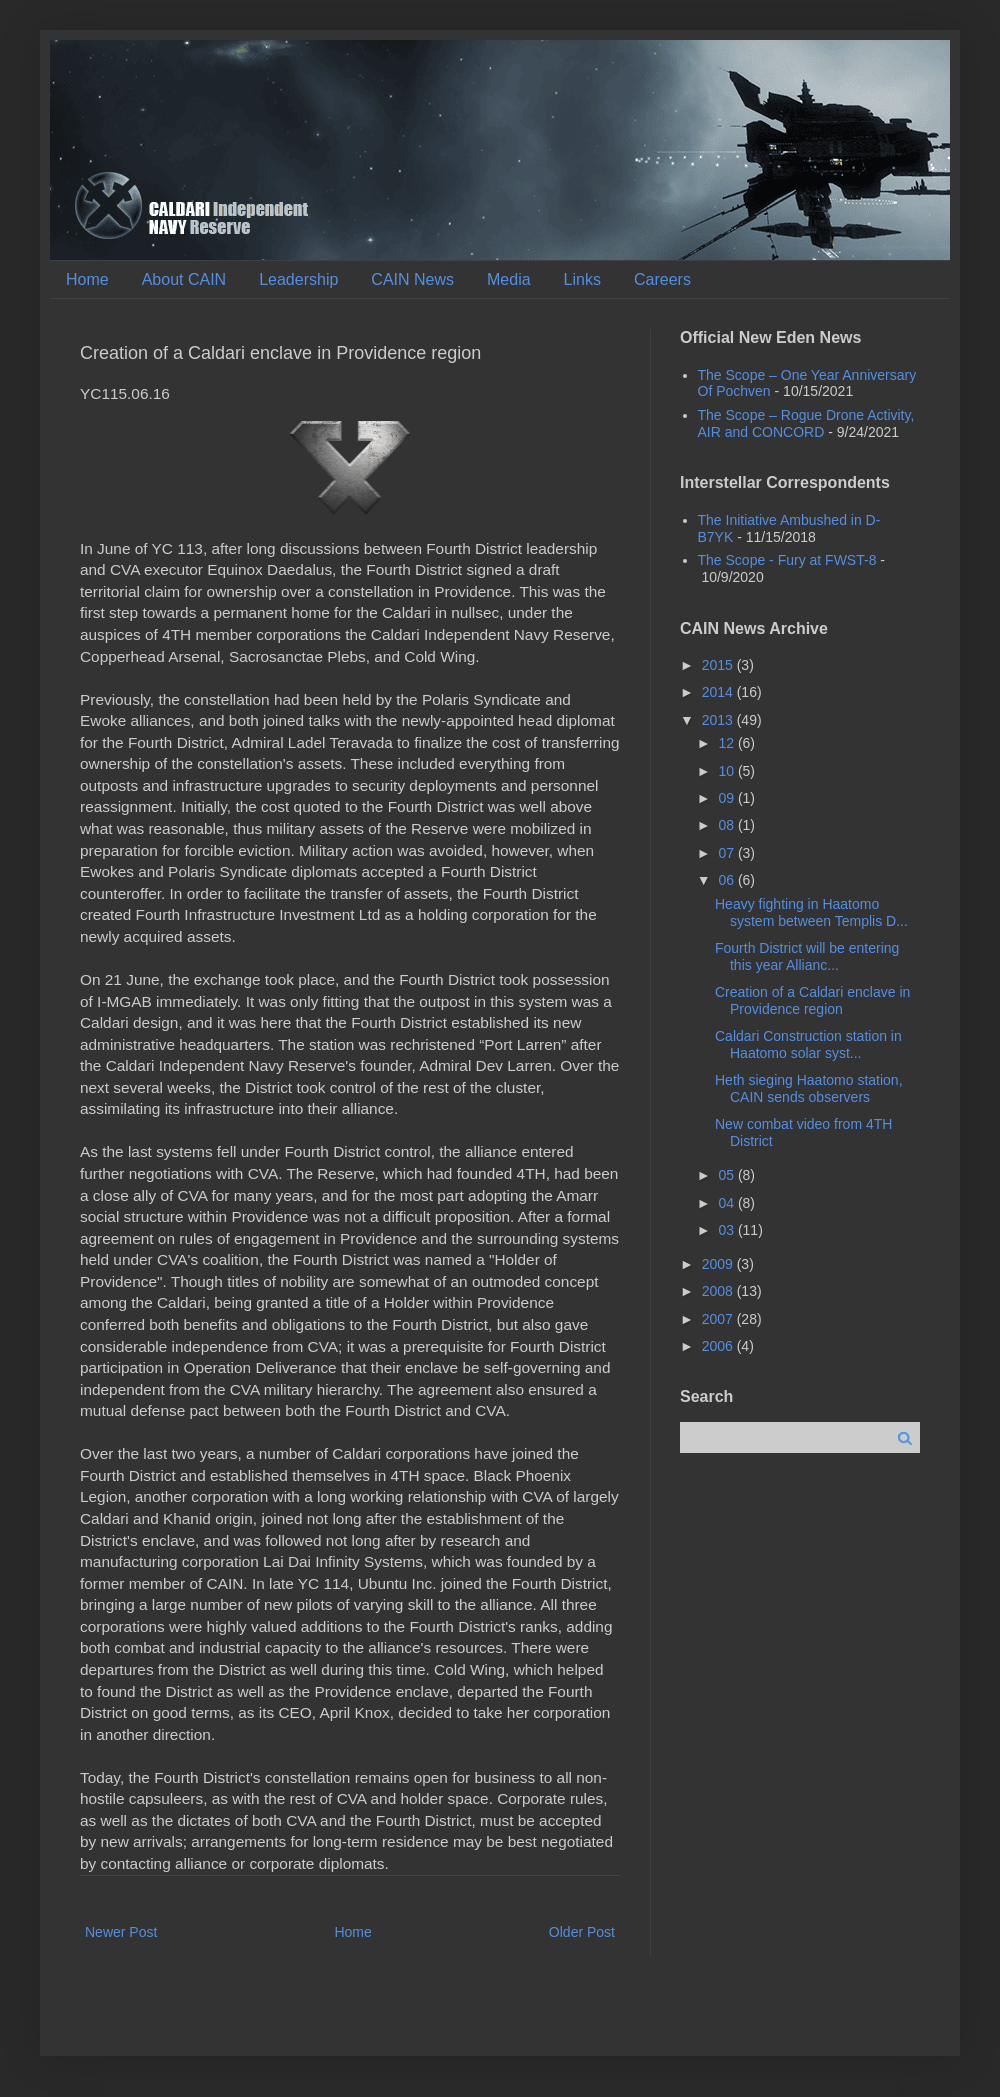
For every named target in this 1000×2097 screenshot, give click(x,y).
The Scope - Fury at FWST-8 (787, 560)
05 (727, 1175)
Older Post (582, 1932)
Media (509, 279)
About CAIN (184, 279)
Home (87, 279)
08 (727, 825)
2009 (719, 1264)
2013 (719, 720)
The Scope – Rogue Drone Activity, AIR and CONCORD (806, 423)
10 (727, 771)
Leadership (298, 279)
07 (727, 853)
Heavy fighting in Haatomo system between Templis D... (811, 912)
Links (582, 279)
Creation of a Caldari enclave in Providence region (812, 1000)
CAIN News (412, 279)
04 (727, 1203)
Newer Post (121, 1932)
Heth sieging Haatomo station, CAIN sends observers (809, 1088)
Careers (662, 279)
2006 (719, 1346)
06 (727, 880)
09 (727, 798)
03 (727, 1230)
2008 (719, 1291)
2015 (719, 665)
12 (727, 743)
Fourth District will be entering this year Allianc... (807, 956)
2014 (719, 692)
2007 (719, 1319)
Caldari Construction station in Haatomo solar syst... (808, 1044)
